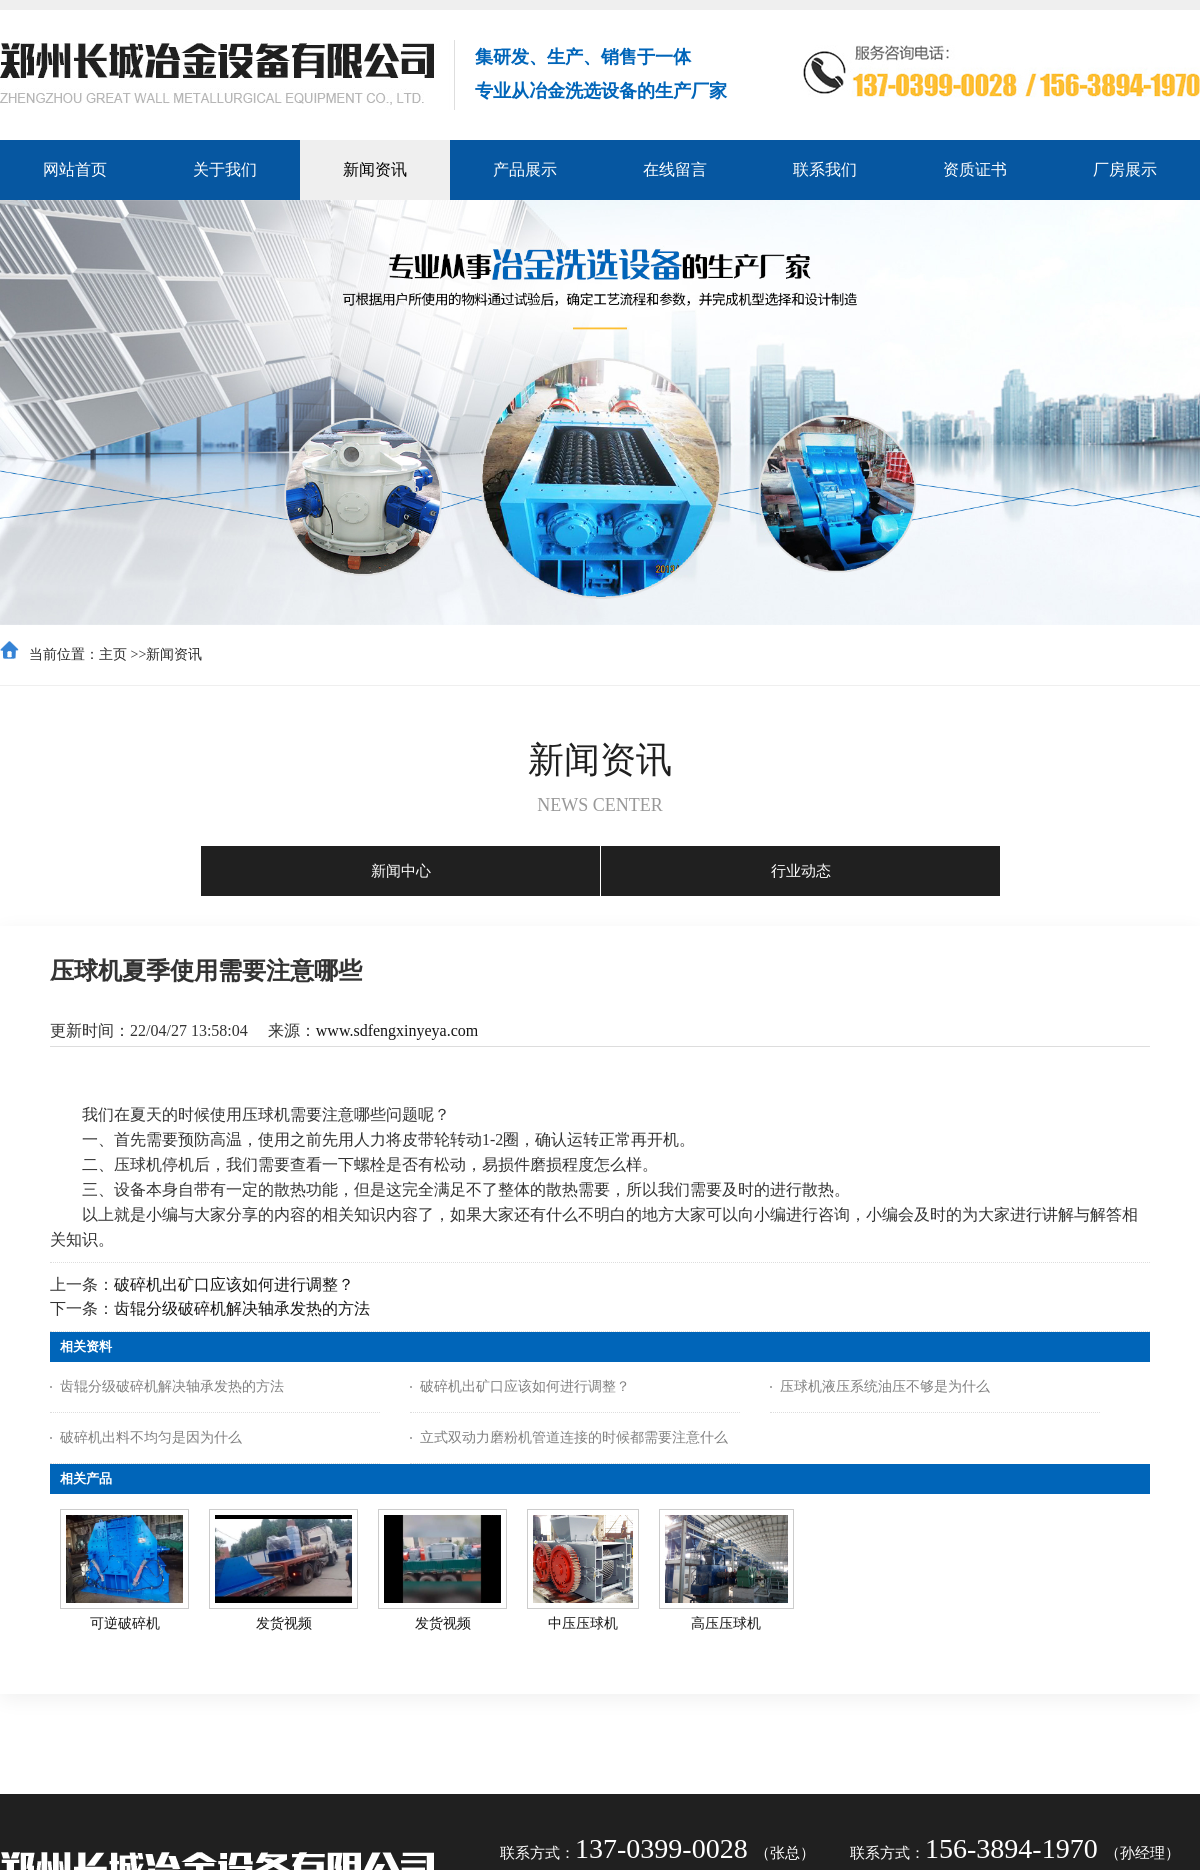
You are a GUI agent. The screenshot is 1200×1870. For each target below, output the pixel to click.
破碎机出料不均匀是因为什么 (151, 1437)
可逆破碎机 (125, 1623)
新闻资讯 (174, 654)
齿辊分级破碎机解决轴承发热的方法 (242, 1308)
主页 (113, 654)
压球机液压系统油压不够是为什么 (885, 1386)
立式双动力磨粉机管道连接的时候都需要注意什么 (574, 1437)
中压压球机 (583, 1623)
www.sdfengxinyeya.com (397, 1030)
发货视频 (284, 1623)
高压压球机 (726, 1623)
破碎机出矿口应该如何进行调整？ (234, 1284)
